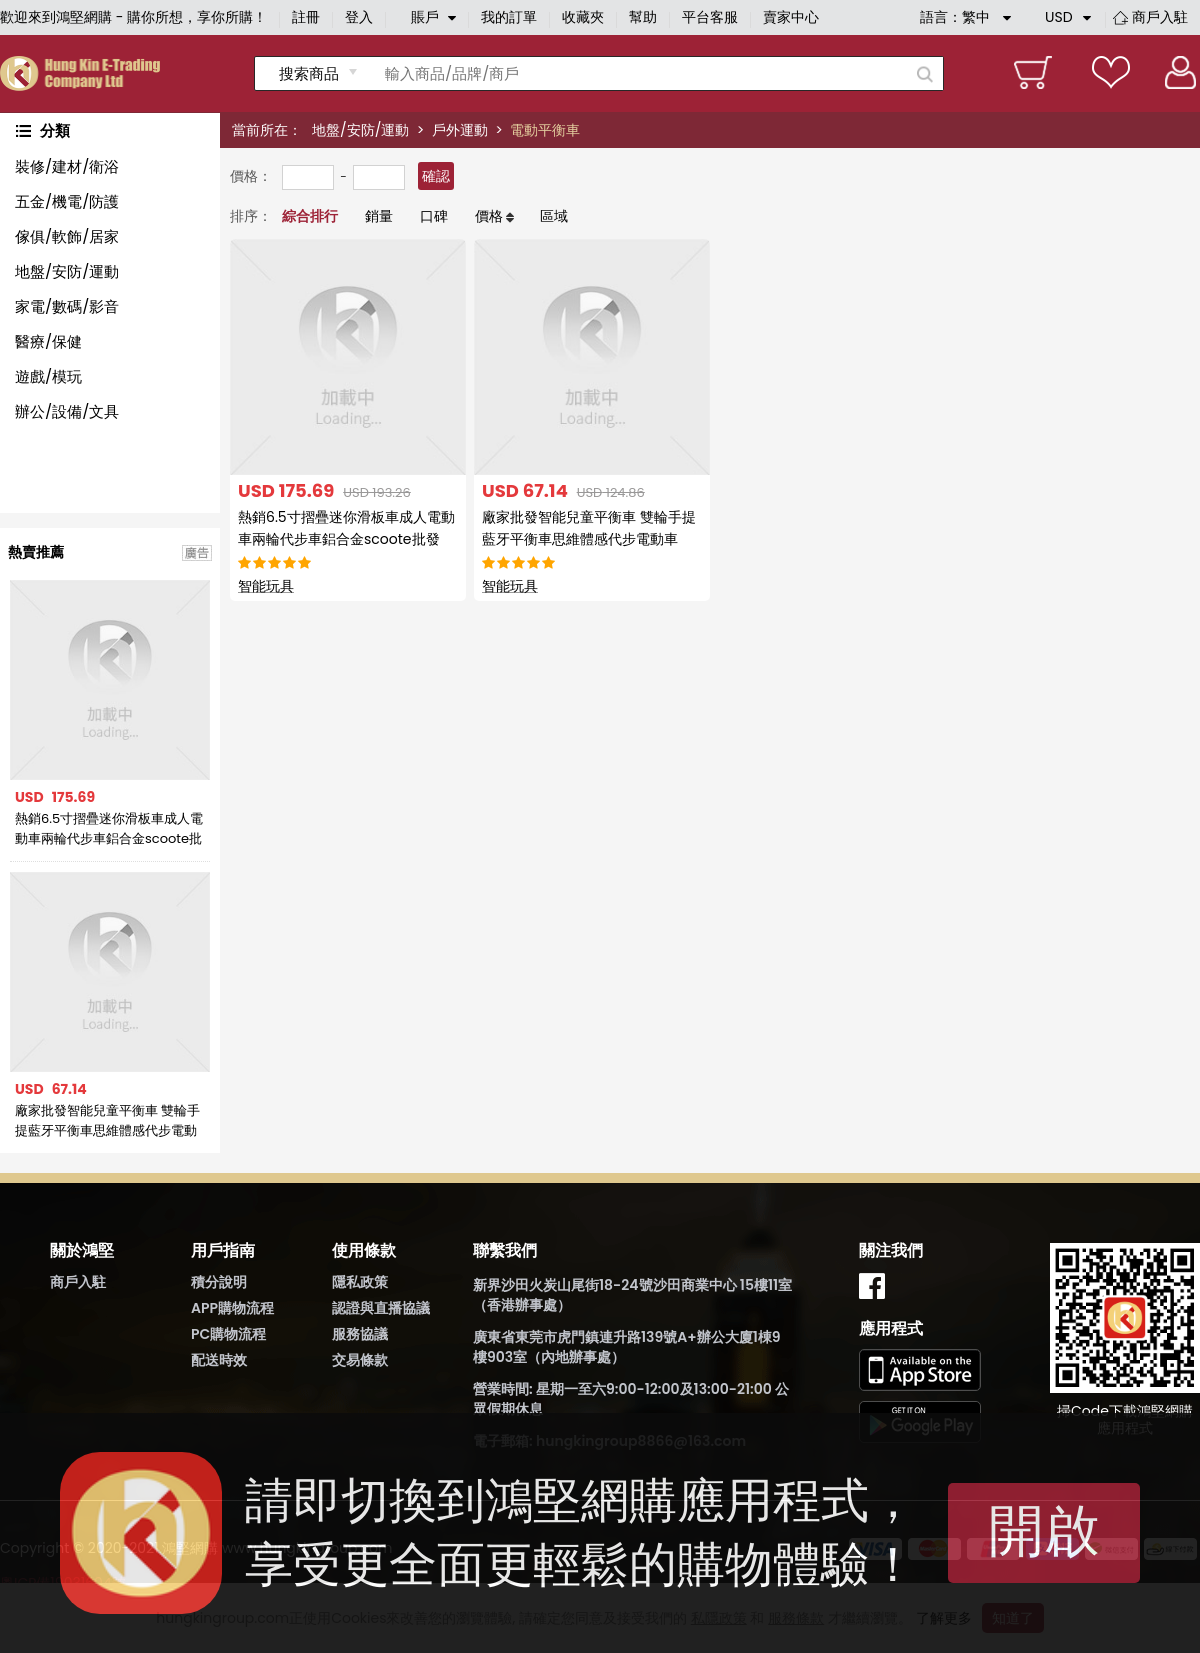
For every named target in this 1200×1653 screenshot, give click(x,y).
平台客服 (710, 17)
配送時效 (219, 1360)
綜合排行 (310, 216)
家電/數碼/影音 (67, 306)
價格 (489, 216)
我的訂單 (509, 17)
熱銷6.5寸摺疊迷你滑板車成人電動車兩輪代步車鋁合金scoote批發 (109, 829)
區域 (554, 216)
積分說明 (219, 1282)
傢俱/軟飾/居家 (67, 236)
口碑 (434, 216)
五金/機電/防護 (67, 201)
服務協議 (360, 1334)
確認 (436, 176)
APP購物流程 (232, 1308)
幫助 (643, 17)
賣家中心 (791, 17)
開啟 (1044, 1530)
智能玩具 (266, 586)
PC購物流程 (228, 1334)
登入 (359, 17)
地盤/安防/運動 (360, 130)
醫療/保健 (48, 341)
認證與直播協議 (381, 1308)
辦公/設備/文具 (67, 411)
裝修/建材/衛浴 (67, 166)
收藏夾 (583, 17)
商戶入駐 (1160, 17)
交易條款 (360, 1360)
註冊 (306, 17)
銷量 (379, 216)
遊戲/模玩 (48, 376)
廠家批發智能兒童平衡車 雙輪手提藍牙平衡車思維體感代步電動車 (107, 1121)
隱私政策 (360, 1282)
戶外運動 (460, 130)
